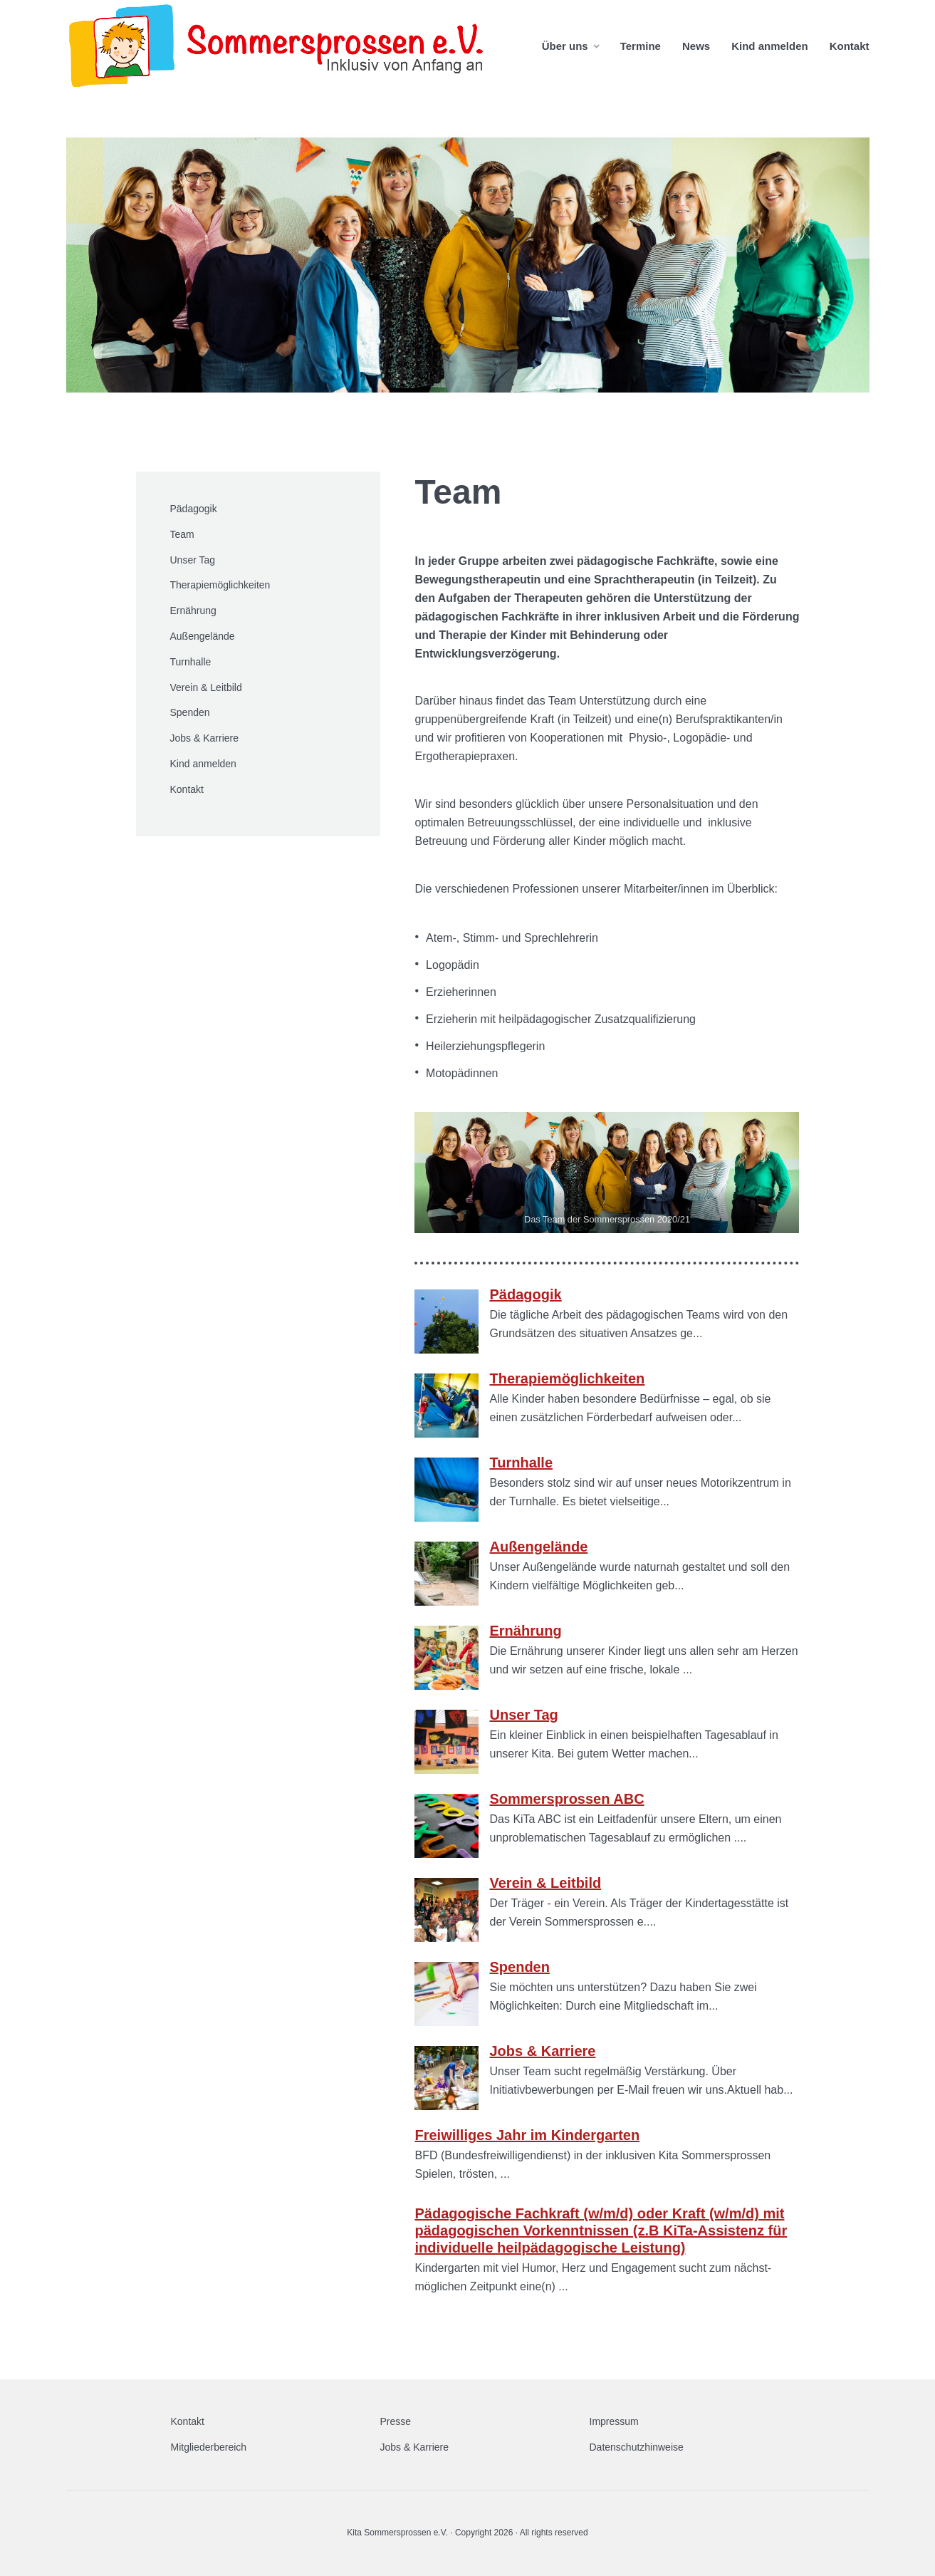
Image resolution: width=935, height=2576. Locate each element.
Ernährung (193, 610)
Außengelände (202, 636)
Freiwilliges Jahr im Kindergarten (526, 2135)
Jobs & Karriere (204, 738)
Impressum (614, 2421)
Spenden (190, 712)
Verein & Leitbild (206, 687)
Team (182, 534)
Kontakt (849, 46)
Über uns (565, 46)
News (696, 46)
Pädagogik (193, 508)
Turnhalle (190, 662)
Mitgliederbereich (209, 2447)
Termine (640, 46)
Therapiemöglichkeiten (220, 585)
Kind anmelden (769, 46)
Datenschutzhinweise (637, 2447)
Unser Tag (193, 560)
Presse (396, 2421)
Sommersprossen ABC (566, 1799)
